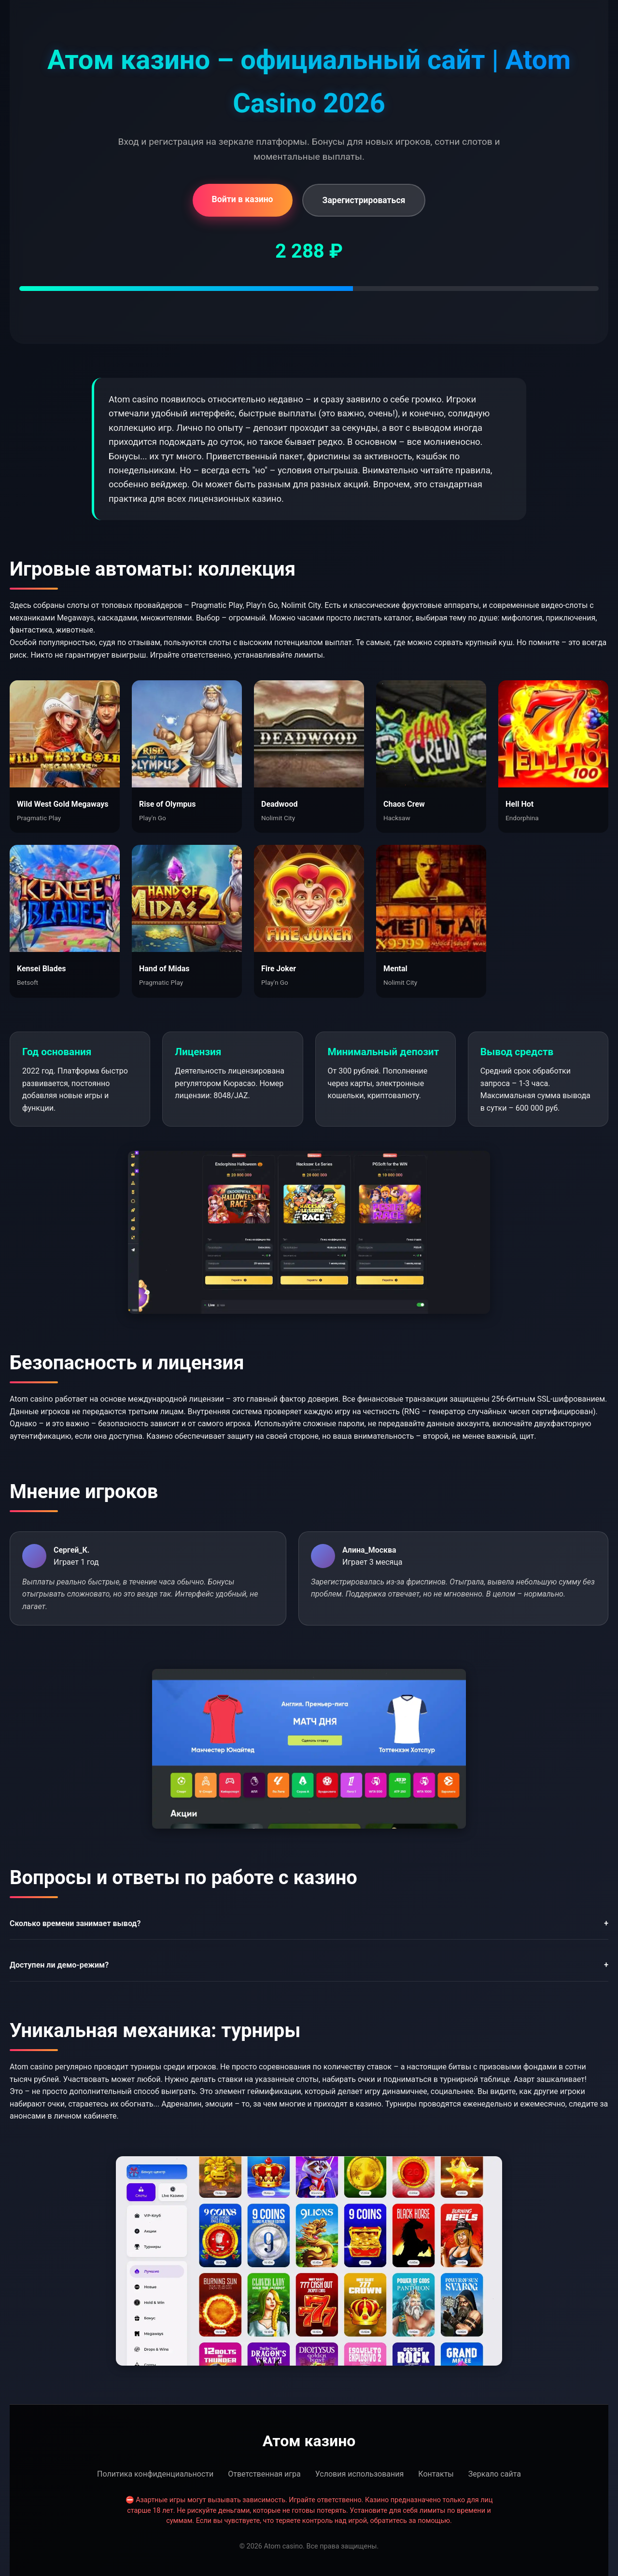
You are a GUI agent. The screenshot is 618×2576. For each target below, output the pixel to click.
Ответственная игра (264, 2474)
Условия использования (359, 2474)
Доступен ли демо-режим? (309, 1965)
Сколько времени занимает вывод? (309, 1923)
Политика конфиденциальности (155, 2474)
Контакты (435, 2474)
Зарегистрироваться (364, 200)
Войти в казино (242, 199)
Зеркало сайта (494, 2474)
